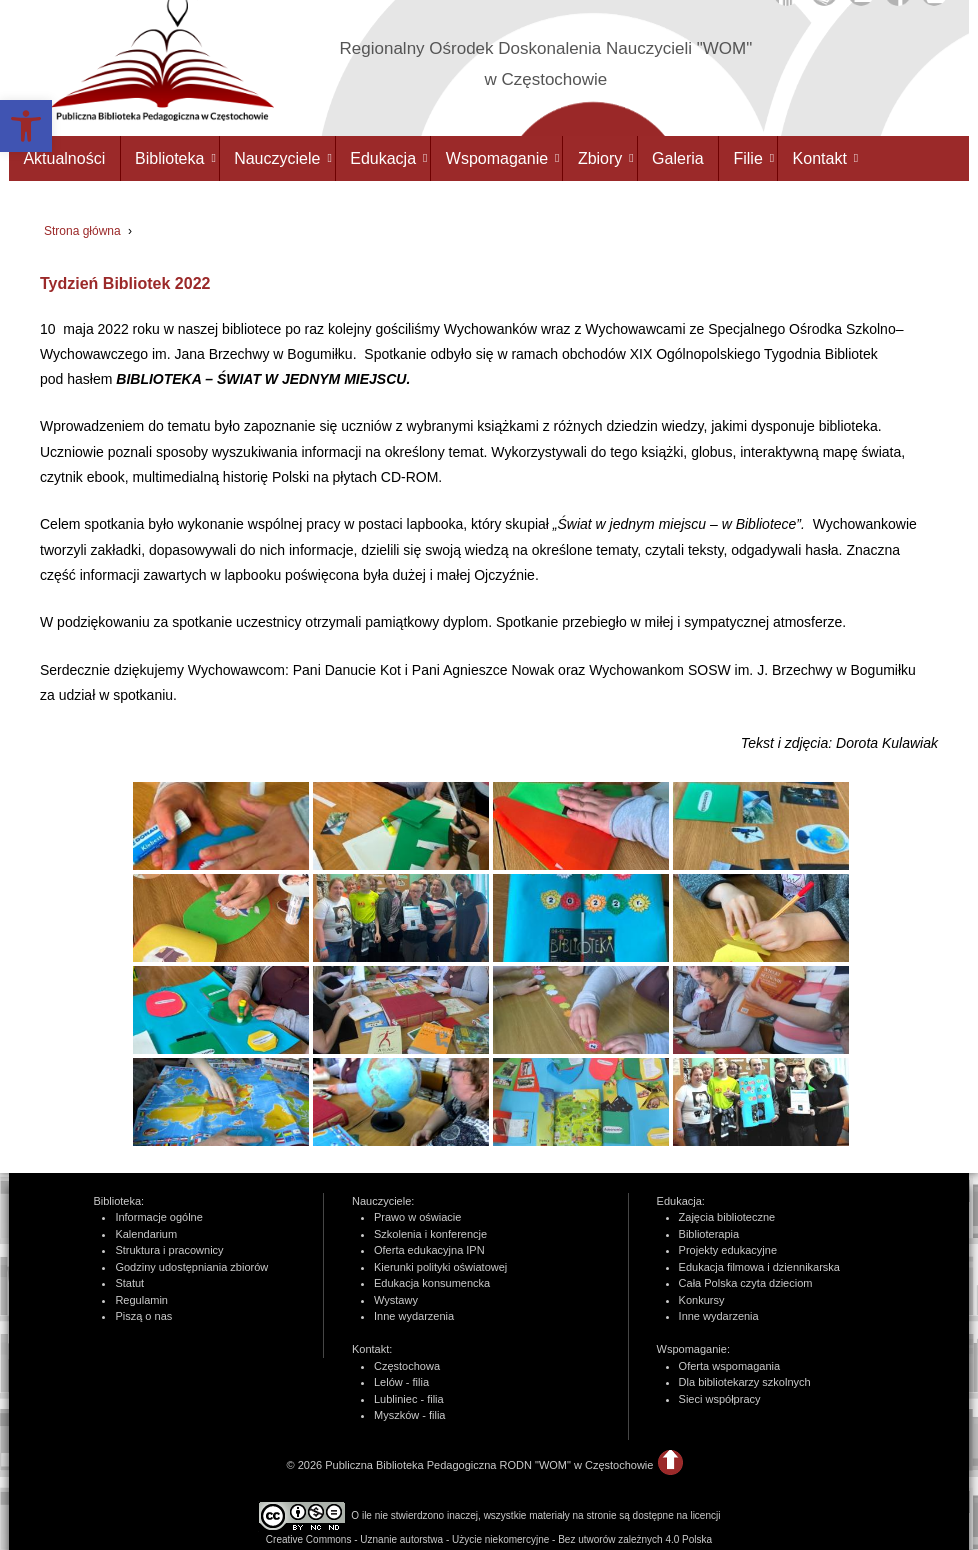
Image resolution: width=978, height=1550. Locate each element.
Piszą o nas (143, 1316)
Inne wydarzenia (414, 1316)
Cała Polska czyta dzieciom (746, 1283)
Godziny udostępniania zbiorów (191, 1267)
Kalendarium (146, 1234)
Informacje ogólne (158, 1217)
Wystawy (396, 1300)
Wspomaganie (497, 158)
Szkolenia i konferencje (430, 1234)
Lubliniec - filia (409, 1399)
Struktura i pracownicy (169, 1250)
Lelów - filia (401, 1382)
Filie (747, 158)
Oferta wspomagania (730, 1366)
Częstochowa (407, 1366)
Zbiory (600, 158)
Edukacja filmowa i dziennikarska (759, 1267)
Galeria (678, 158)
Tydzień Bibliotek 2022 (125, 283)
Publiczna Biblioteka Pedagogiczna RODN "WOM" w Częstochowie (487, 1465)
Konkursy (702, 1300)
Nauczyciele (277, 158)
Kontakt (820, 158)
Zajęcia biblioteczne (727, 1217)
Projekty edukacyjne (728, 1250)
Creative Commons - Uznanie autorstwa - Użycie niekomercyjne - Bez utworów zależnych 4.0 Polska (489, 1539)
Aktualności (64, 158)
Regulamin (141, 1300)
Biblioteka (169, 158)
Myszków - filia (410, 1415)
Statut (129, 1283)
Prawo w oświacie (417, 1217)
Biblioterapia (709, 1234)
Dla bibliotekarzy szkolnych (745, 1382)
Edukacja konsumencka (432, 1283)
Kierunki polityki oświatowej (440, 1267)
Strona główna (82, 231)
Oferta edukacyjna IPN (429, 1250)
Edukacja (383, 158)
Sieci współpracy (720, 1399)
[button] (26, 126)
